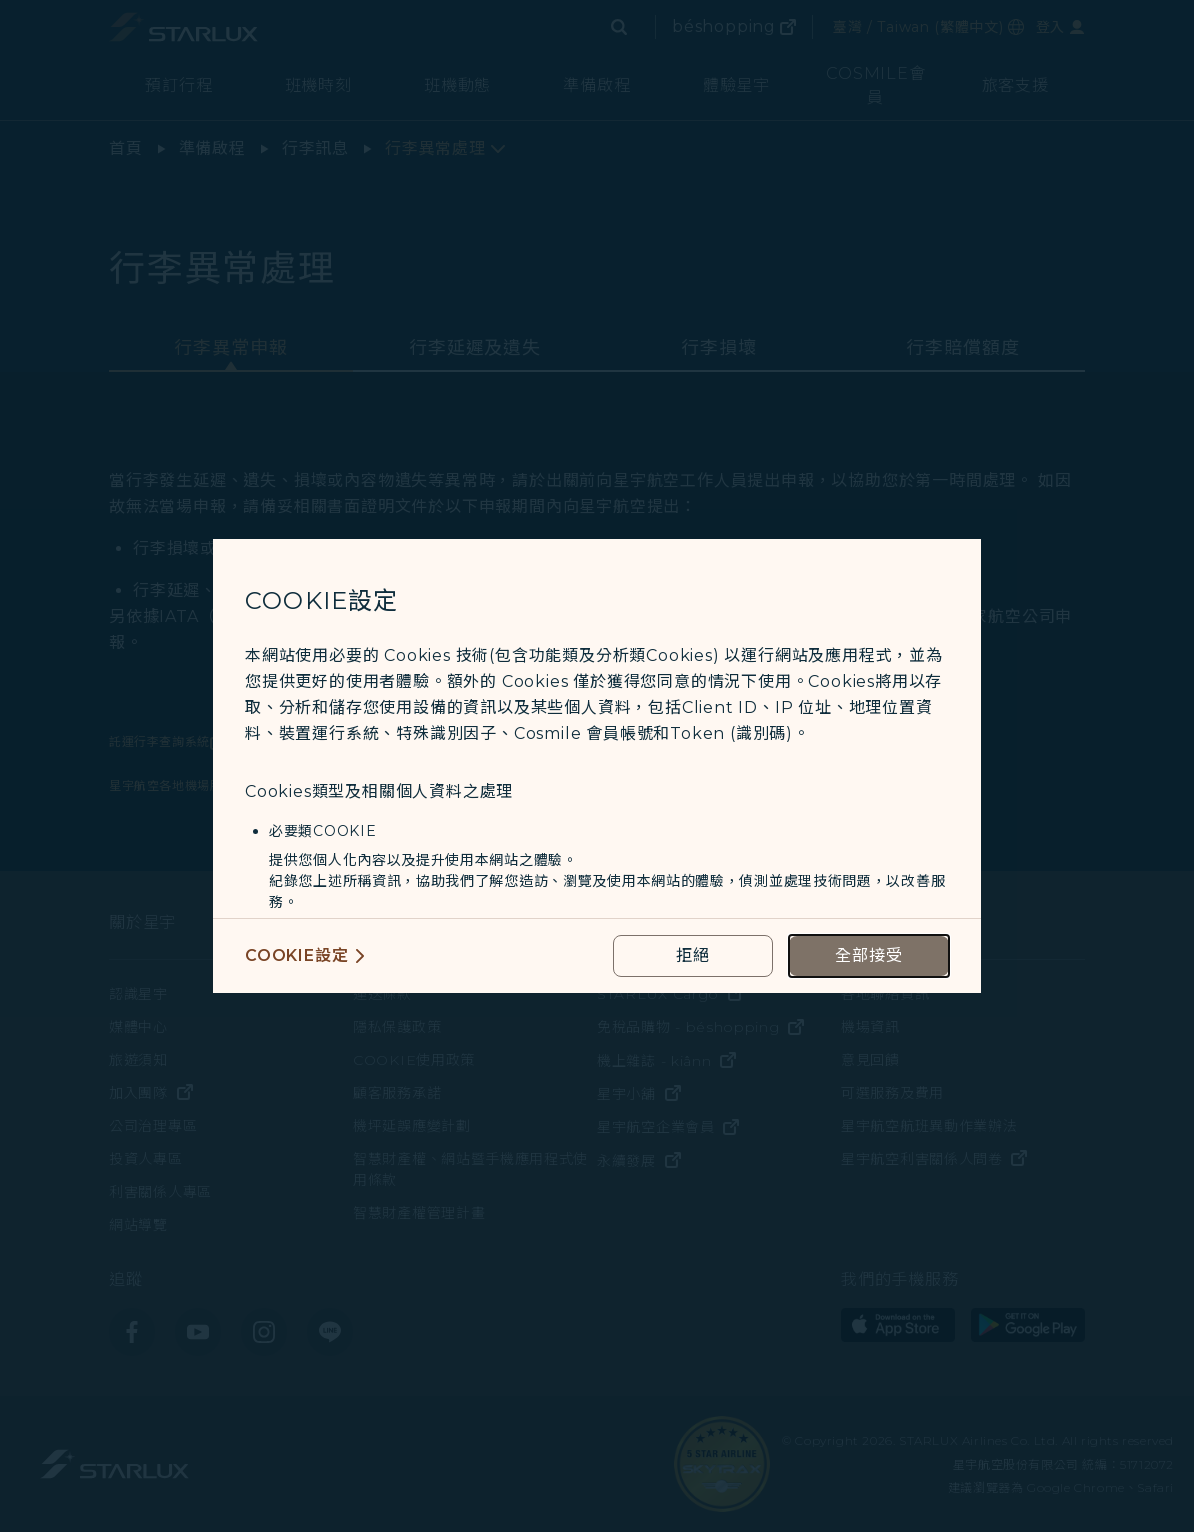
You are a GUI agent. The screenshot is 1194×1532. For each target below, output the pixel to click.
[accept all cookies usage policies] (869, 956)
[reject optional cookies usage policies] (693, 956)
